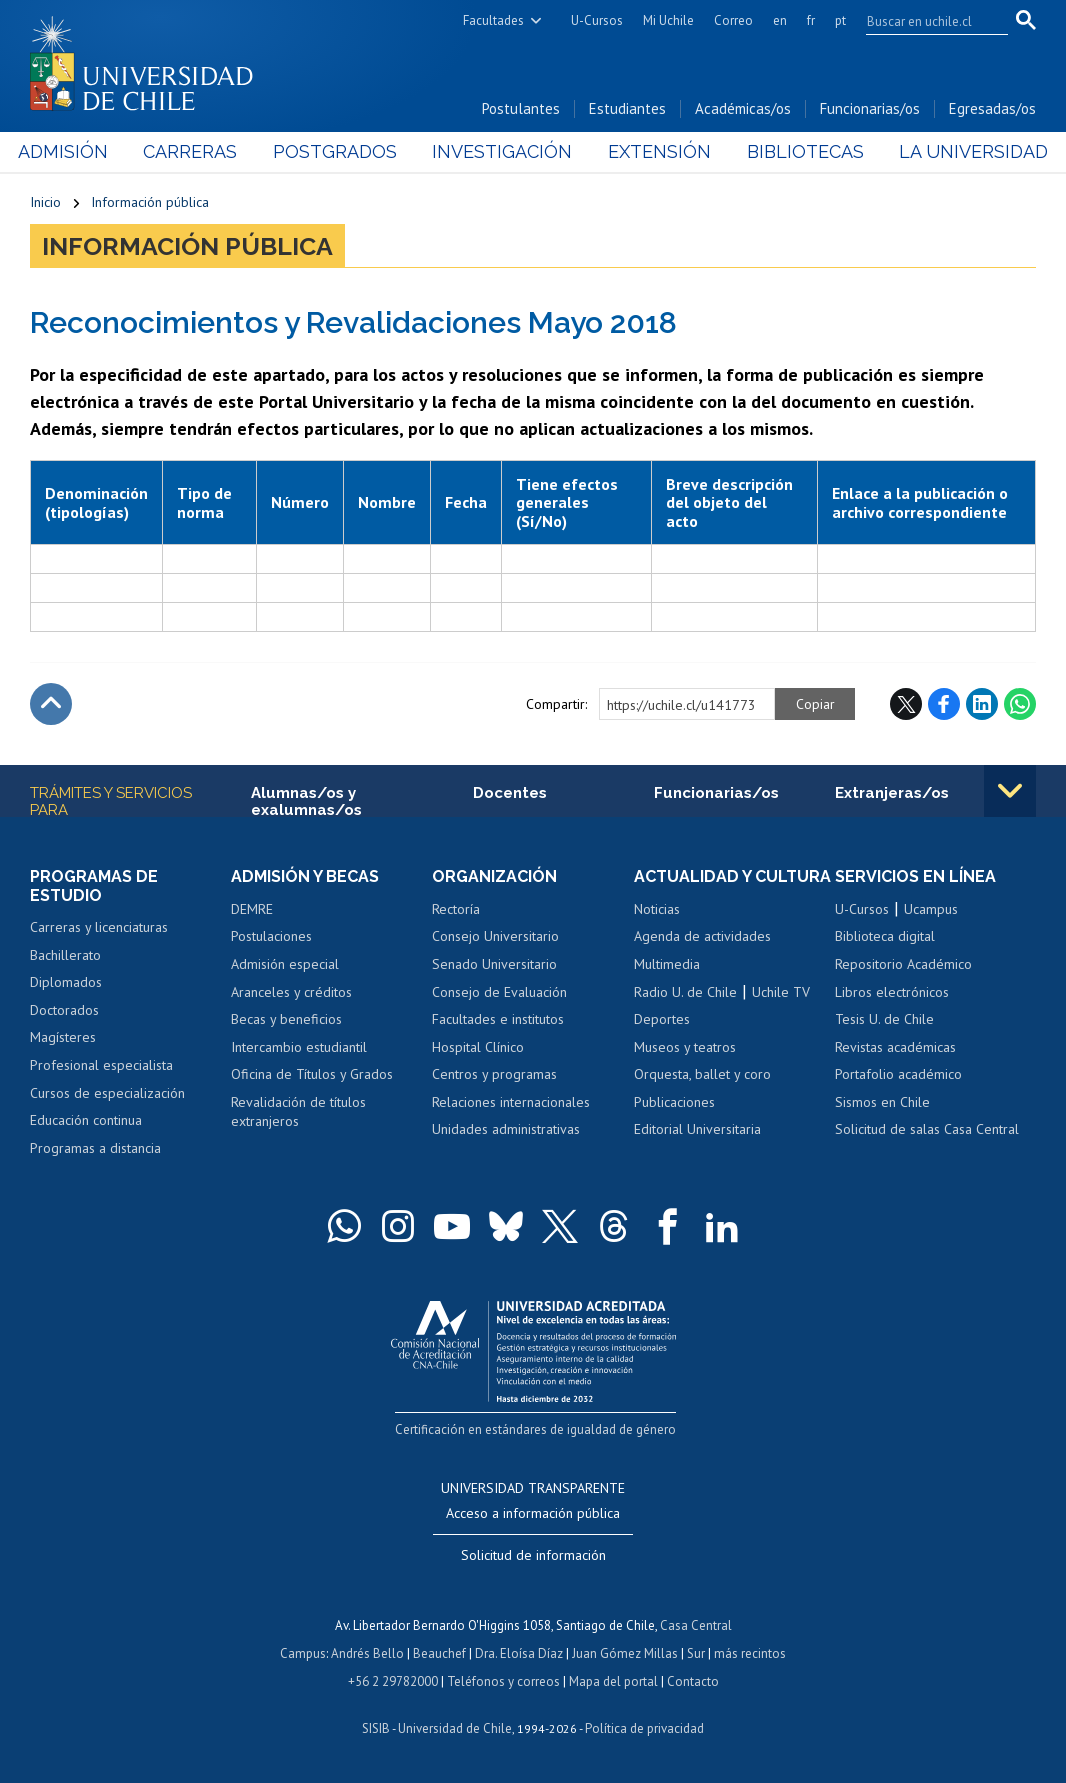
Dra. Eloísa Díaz (519, 1653)
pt (840, 20)
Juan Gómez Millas (625, 1653)
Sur (696, 1653)
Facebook (944, 704)
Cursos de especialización (107, 1093)
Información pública (150, 202)
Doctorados (64, 1010)
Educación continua (86, 1120)
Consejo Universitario (495, 936)
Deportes (662, 1019)
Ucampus (931, 909)
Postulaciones (271, 936)
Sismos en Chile (882, 1102)
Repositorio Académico (903, 964)
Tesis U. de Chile (884, 1019)
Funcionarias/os (870, 108)
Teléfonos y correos (503, 1681)
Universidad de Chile (455, 1728)
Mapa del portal (613, 1681)
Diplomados (66, 982)
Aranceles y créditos (291, 992)
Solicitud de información (533, 1555)
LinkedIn (982, 704)
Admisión (75, 151)
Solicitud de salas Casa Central (927, 1129)
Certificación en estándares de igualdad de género (535, 1429)
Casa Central (696, 1625)
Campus (303, 1653)
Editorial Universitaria (697, 1129)
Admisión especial (285, 964)
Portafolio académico (898, 1074)
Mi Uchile (668, 20)
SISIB (376, 1728)
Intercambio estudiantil (299, 1047)
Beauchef (439, 1653)
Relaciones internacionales (511, 1102)
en (780, 20)
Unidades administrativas (506, 1129)
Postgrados (339, 151)
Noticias (657, 909)
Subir (51, 704)
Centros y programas (494, 1074)
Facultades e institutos (498, 1019)
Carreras (199, 151)
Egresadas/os (992, 108)
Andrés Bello (367, 1653)
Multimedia (667, 964)
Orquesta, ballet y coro (702, 1074)
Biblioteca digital (885, 936)
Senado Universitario (494, 964)
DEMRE (252, 909)
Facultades (493, 20)
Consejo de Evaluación (499, 992)
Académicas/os (743, 108)
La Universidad (961, 151)
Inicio (45, 202)
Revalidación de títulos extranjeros (298, 1112)
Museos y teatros (685, 1047)
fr (811, 20)
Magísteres (63, 1037)
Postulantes (521, 108)
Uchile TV (781, 992)
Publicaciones (674, 1102)
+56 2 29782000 (393, 1681)
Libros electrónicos (892, 992)
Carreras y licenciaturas (99, 927)
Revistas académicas (895, 1047)
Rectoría (456, 909)
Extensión (655, 151)
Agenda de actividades (702, 936)
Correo (733, 20)
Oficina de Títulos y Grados (312, 1074)
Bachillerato (65, 955)
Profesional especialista (101, 1065)
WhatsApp (1020, 704)
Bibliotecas (797, 151)
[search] (925, 21)
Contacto (693, 1681)
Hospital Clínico (478, 1047)
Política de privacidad (644, 1728)
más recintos (750, 1653)
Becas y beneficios (286, 1019)
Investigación (503, 151)
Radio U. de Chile (685, 992)
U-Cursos (597, 20)
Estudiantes (627, 108)
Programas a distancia (95, 1148)
